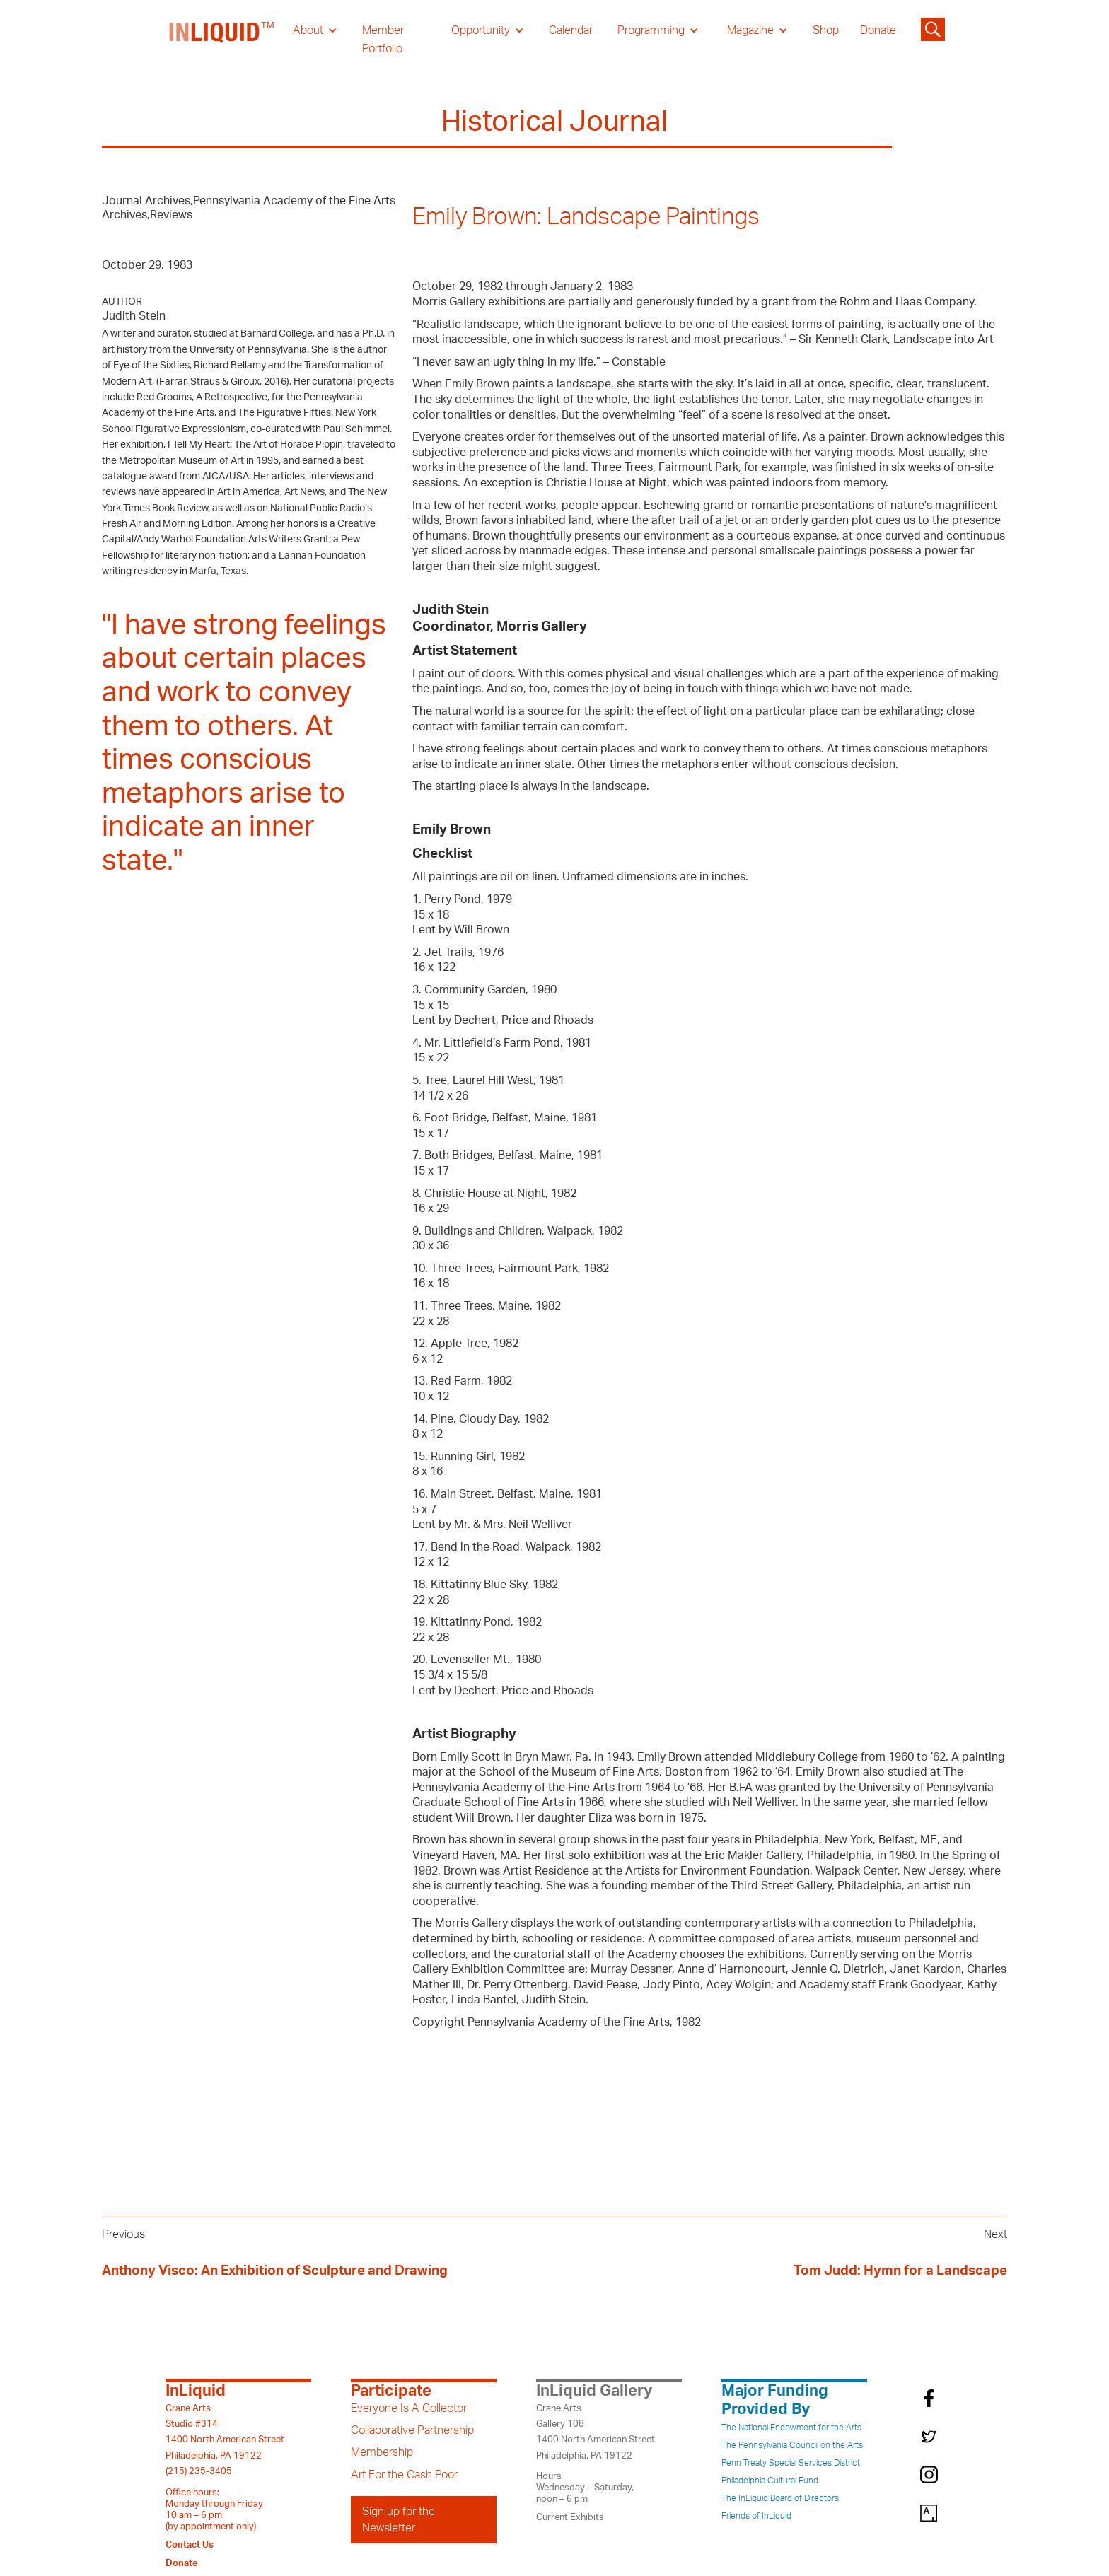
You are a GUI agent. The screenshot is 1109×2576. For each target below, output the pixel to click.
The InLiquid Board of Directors (780, 2498)
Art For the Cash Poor (404, 2475)
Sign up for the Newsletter (398, 2519)
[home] (222, 39)
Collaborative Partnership (412, 2430)
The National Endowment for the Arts (791, 2427)
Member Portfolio (383, 39)
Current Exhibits (570, 2517)
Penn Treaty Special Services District (790, 2463)
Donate (878, 30)
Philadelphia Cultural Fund (769, 2480)
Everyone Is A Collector (409, 2408)
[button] (315, 30)
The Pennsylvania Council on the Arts (792, 2445)
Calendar (571, 30)
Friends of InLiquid (756, 2516)
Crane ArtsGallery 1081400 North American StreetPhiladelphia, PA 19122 (595, 2432)
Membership (382, 2452)
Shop (826, 30)
